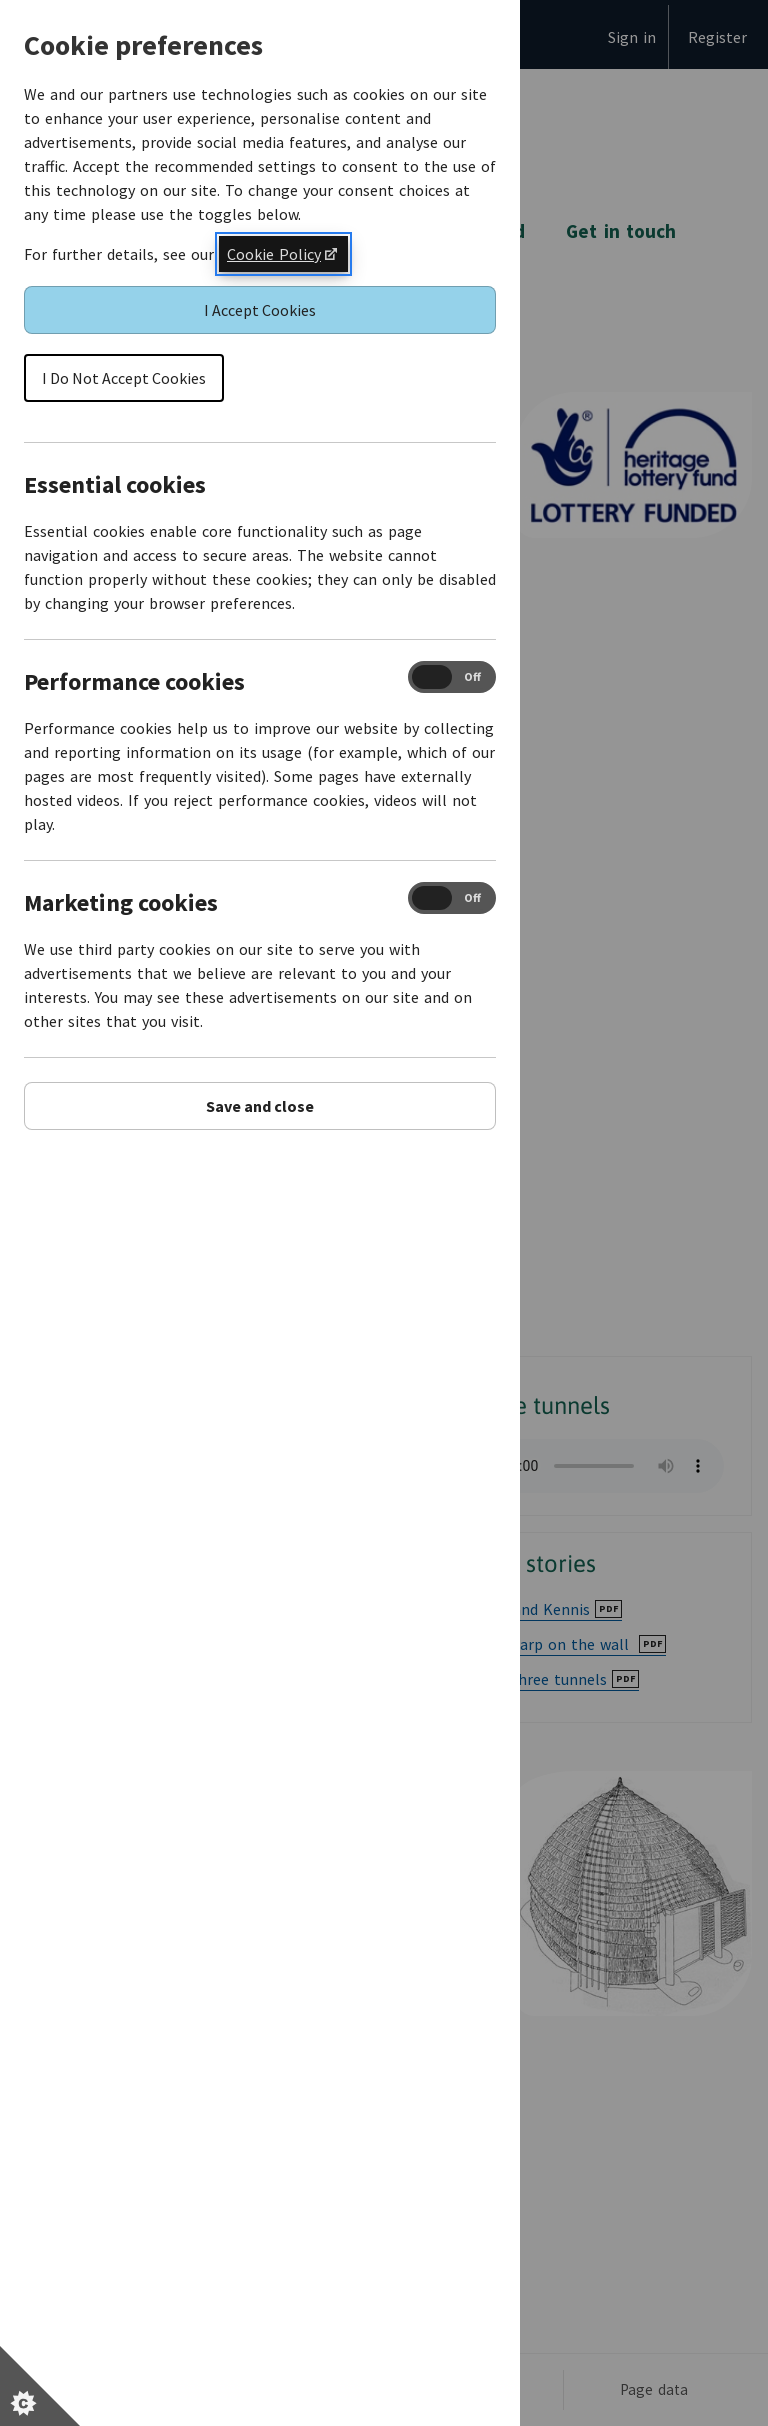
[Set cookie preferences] (40, 2386)
